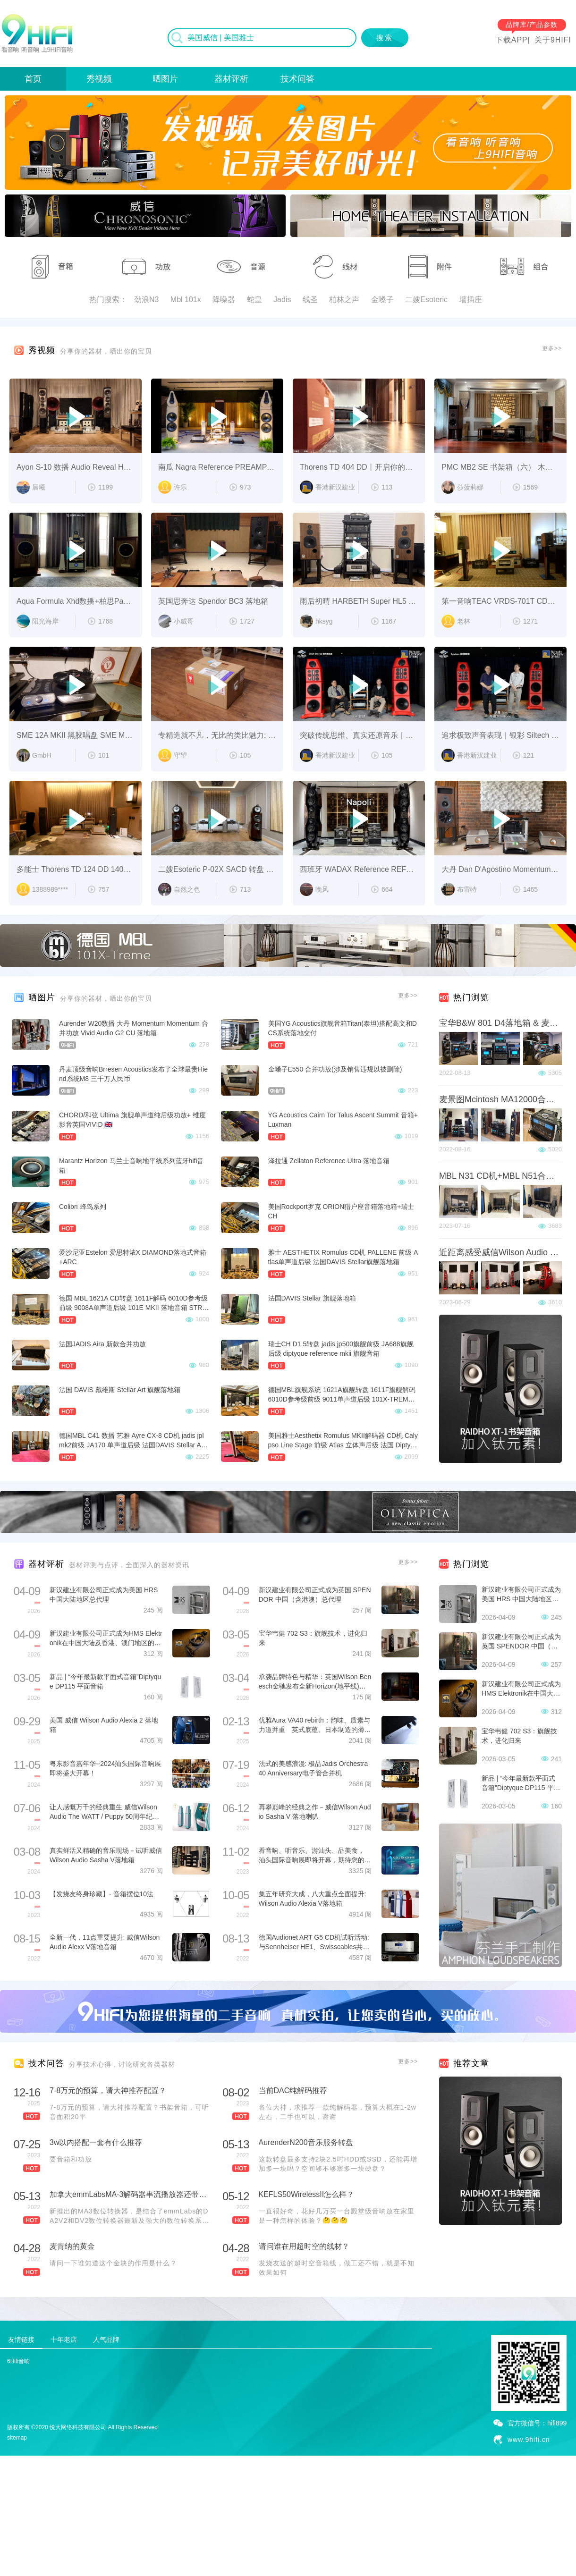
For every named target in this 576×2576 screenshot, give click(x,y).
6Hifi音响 (18, 2361)
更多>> (552, 348)
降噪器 (223, 300)
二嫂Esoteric (426, 300)
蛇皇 (254, 300)
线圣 (310, 300)
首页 (33, 79)
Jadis (282, 300)
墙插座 (470, 300)
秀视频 (99, 79)
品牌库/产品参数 (532, 24)
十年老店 (64, 2339)
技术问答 (297, 79)
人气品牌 (106, 2339)
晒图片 (165, 79)
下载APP (511, 40)
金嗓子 (382, 300)
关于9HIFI (552, 40)
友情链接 (21, 2339)
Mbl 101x (185, 300)
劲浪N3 (146, 300)
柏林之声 (344, 300)
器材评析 (231, 79)
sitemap (17, 2438)
